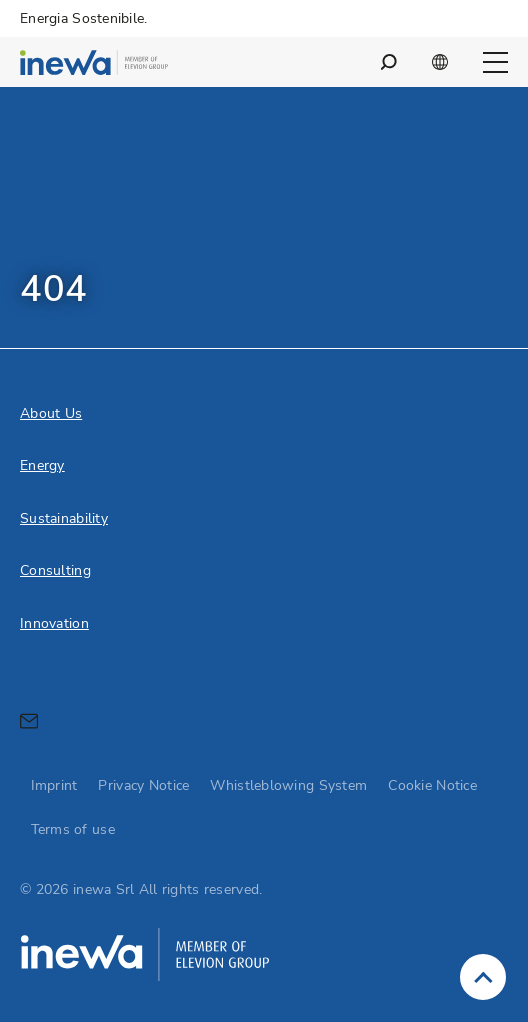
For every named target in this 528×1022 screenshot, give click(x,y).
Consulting (55, 570)
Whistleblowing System (288, 785)
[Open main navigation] (495, 62)
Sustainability (64, 518)
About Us (51, 413)
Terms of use (73, 829)
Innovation (54, 623)
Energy (42, 465)
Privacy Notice (143, 785)
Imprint (54, 785)
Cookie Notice (432, 785)
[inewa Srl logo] (94, 65)
